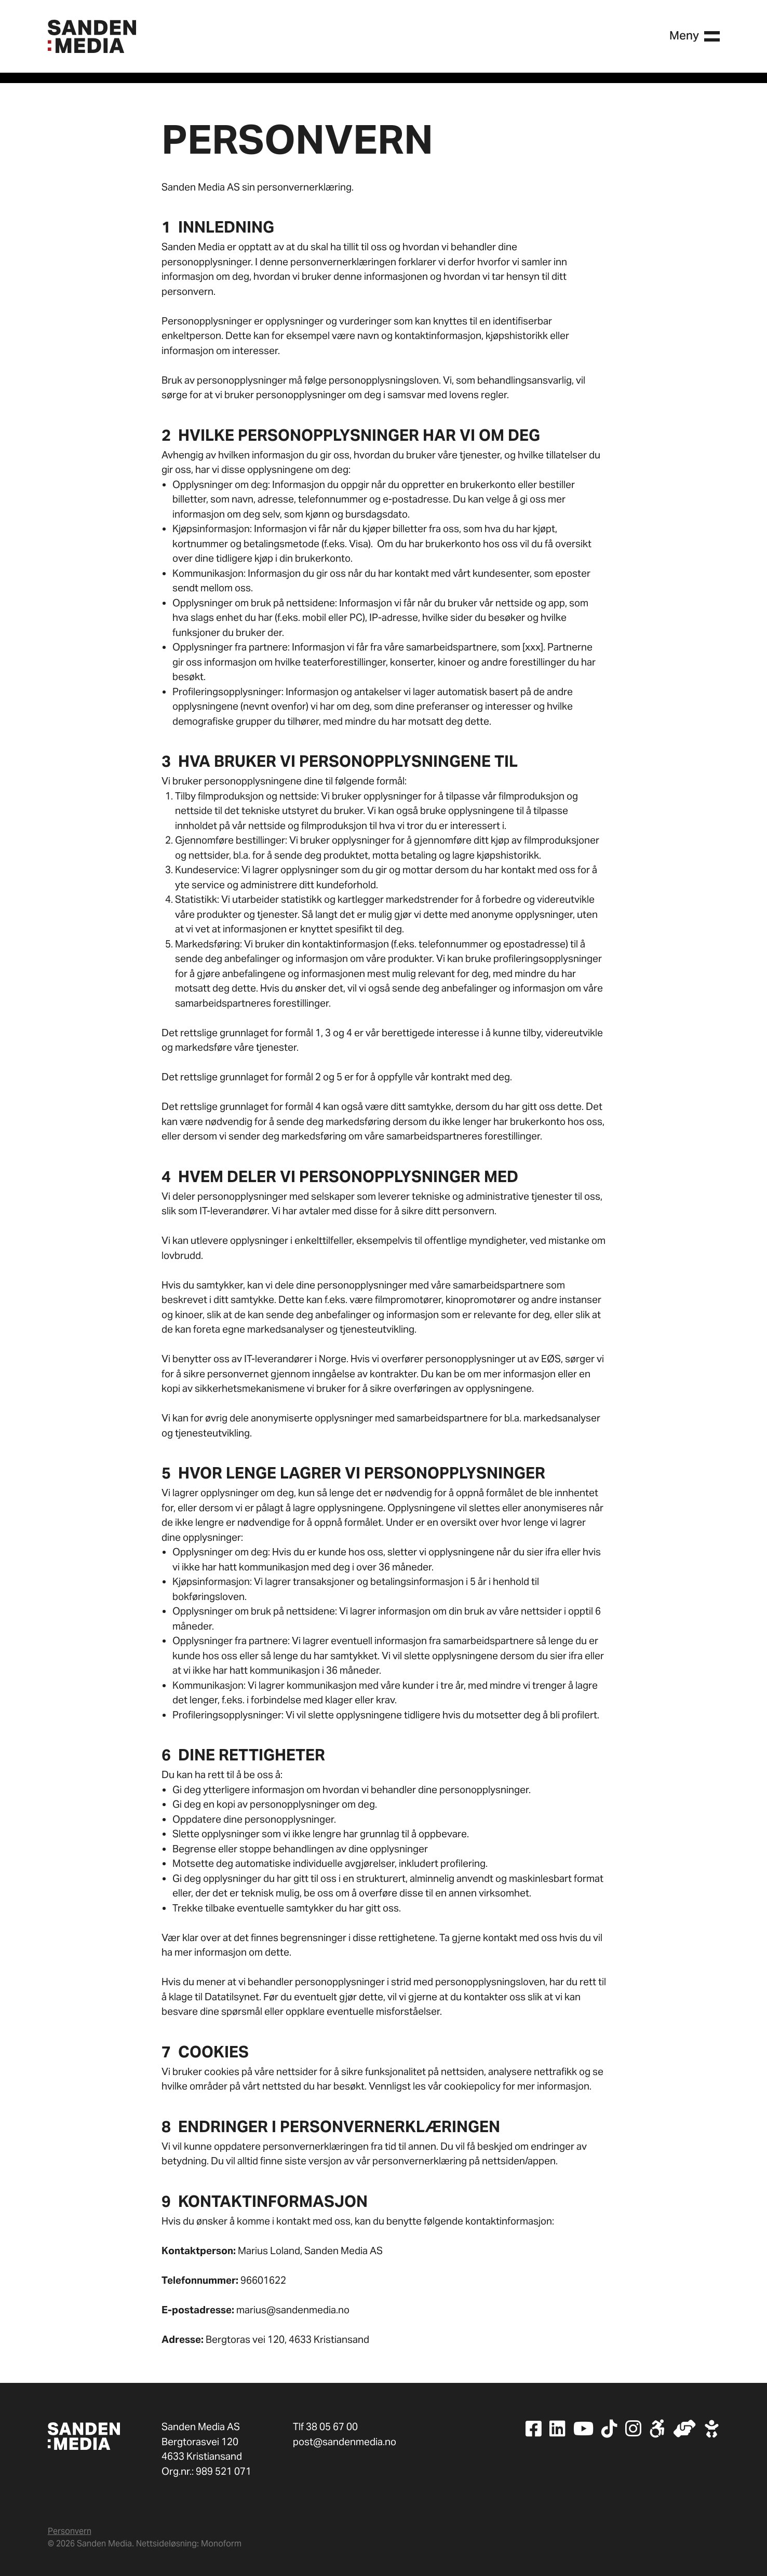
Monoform (221, 2543)
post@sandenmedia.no (344, 2441)
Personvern (69, 2531)
